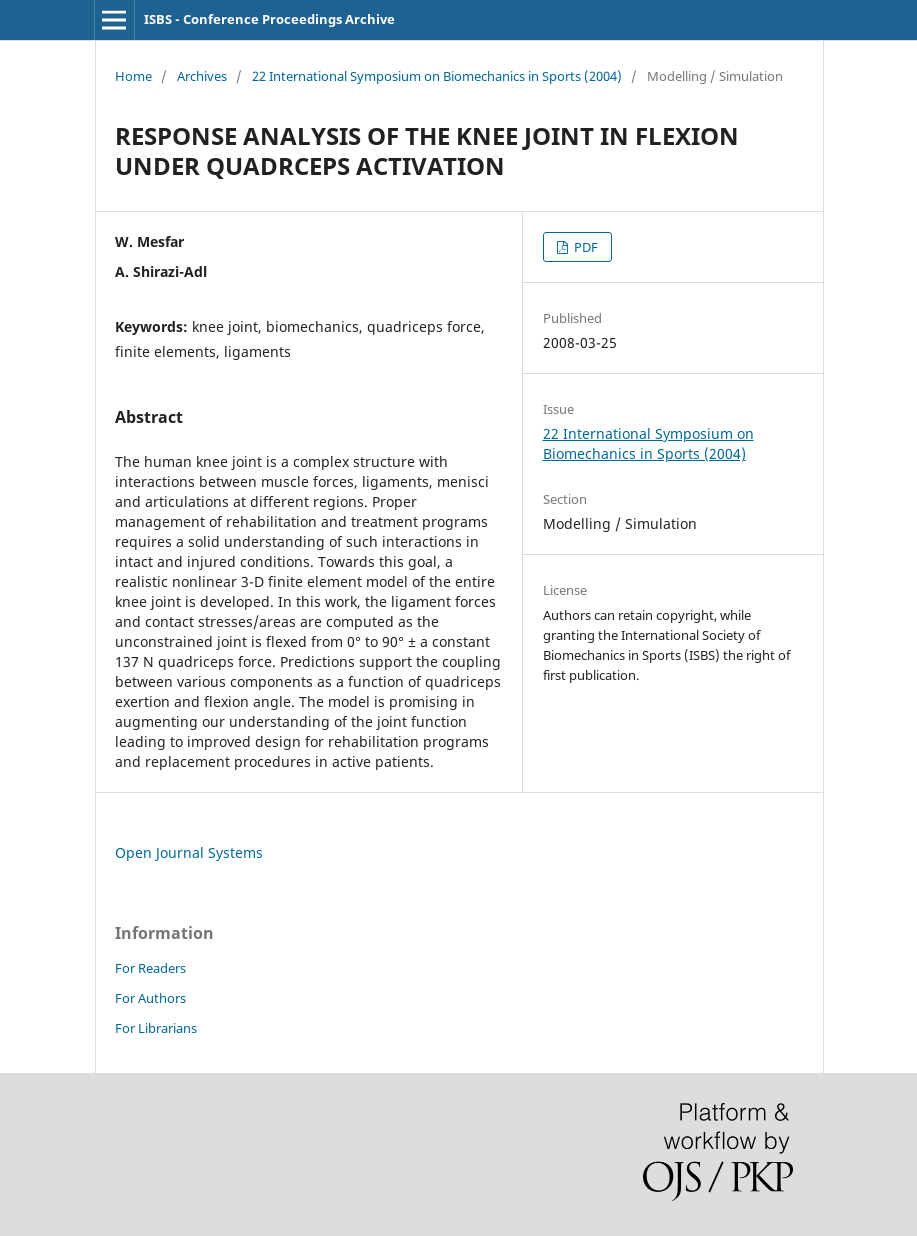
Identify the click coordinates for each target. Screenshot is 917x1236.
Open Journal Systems (189, 852)
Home (133, 76)
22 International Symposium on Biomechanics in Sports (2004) (437, 76)
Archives (202, 76)
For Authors (150, 998)
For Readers (150, 968)
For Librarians (156, 1028)
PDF (584, 247)
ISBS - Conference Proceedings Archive (269, 19)
